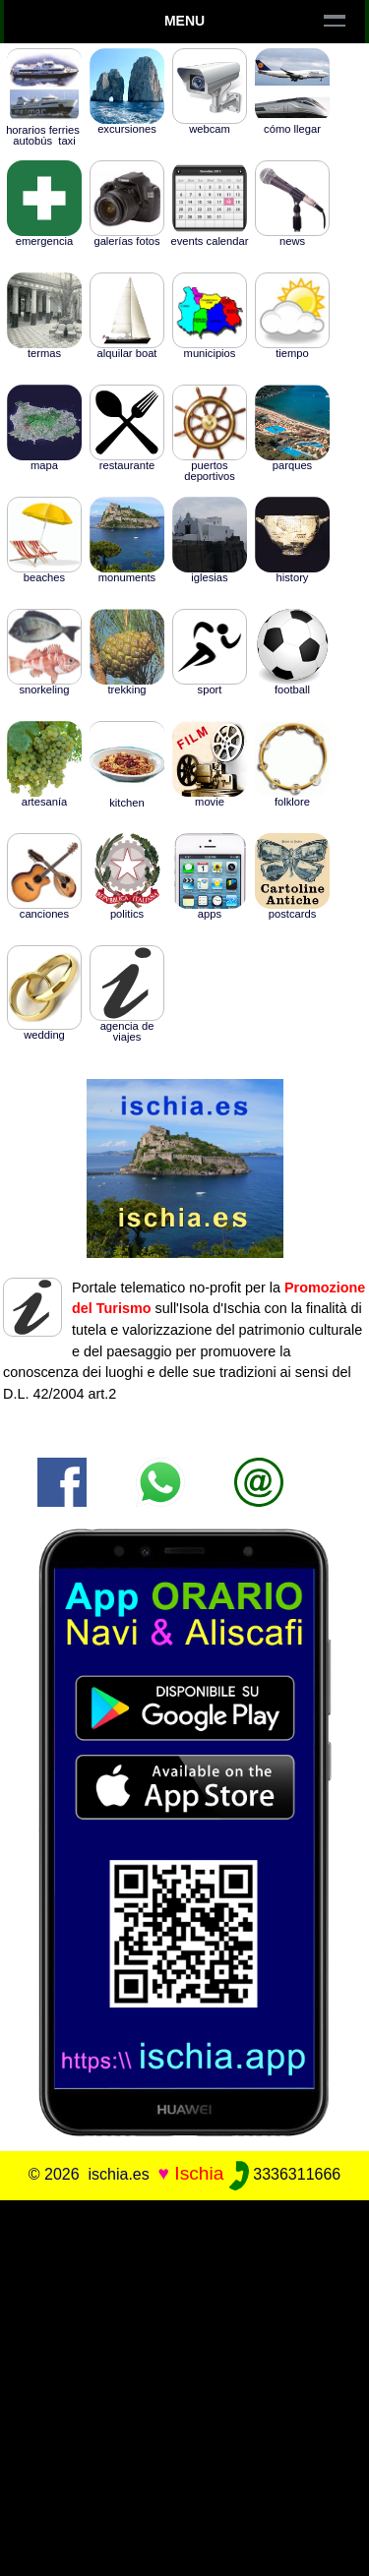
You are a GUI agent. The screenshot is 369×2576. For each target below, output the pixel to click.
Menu (184, 21)
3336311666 (284, 2174)
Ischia (198, 2173)
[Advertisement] (184, 2384)
